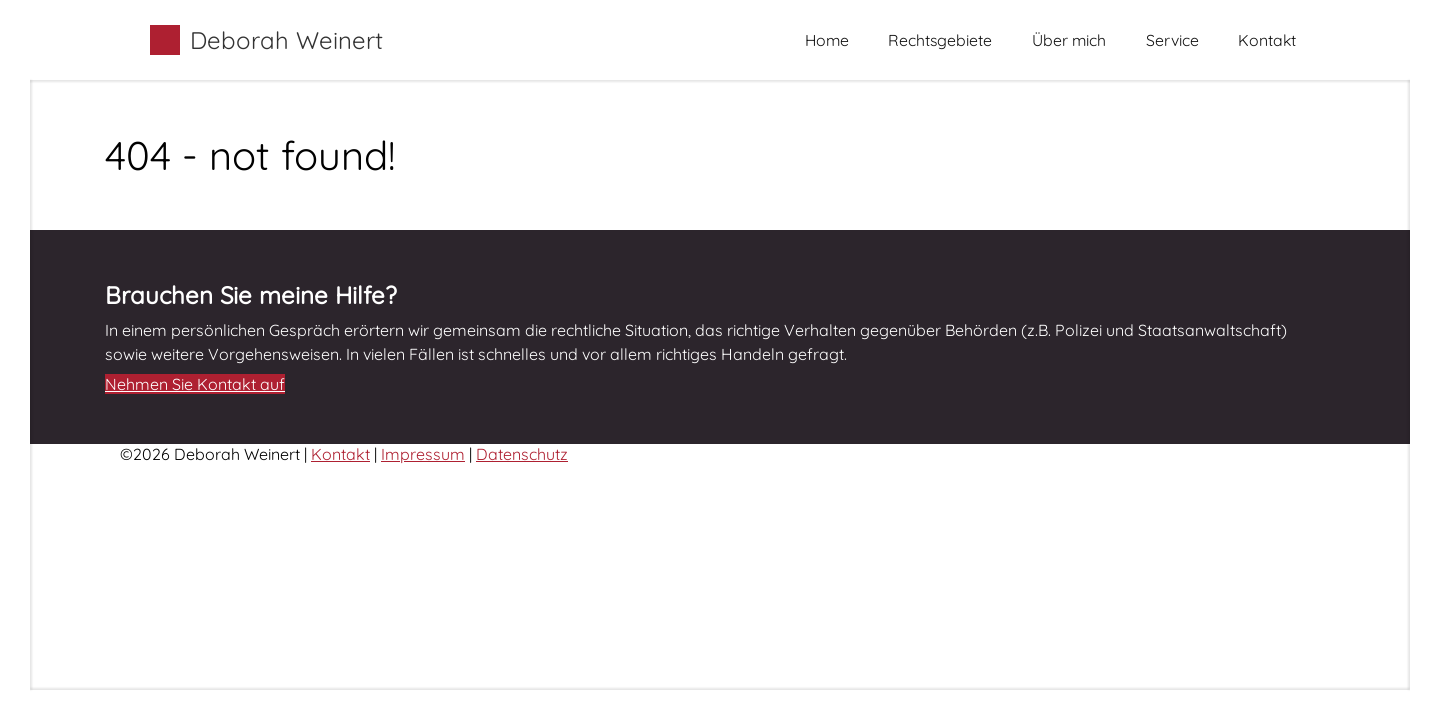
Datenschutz (522, 454)
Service (1172, 40)
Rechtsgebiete (940, 40)
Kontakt (1267, 40)
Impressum (423, 454)
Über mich (1069, 40)
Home (827, 40)
